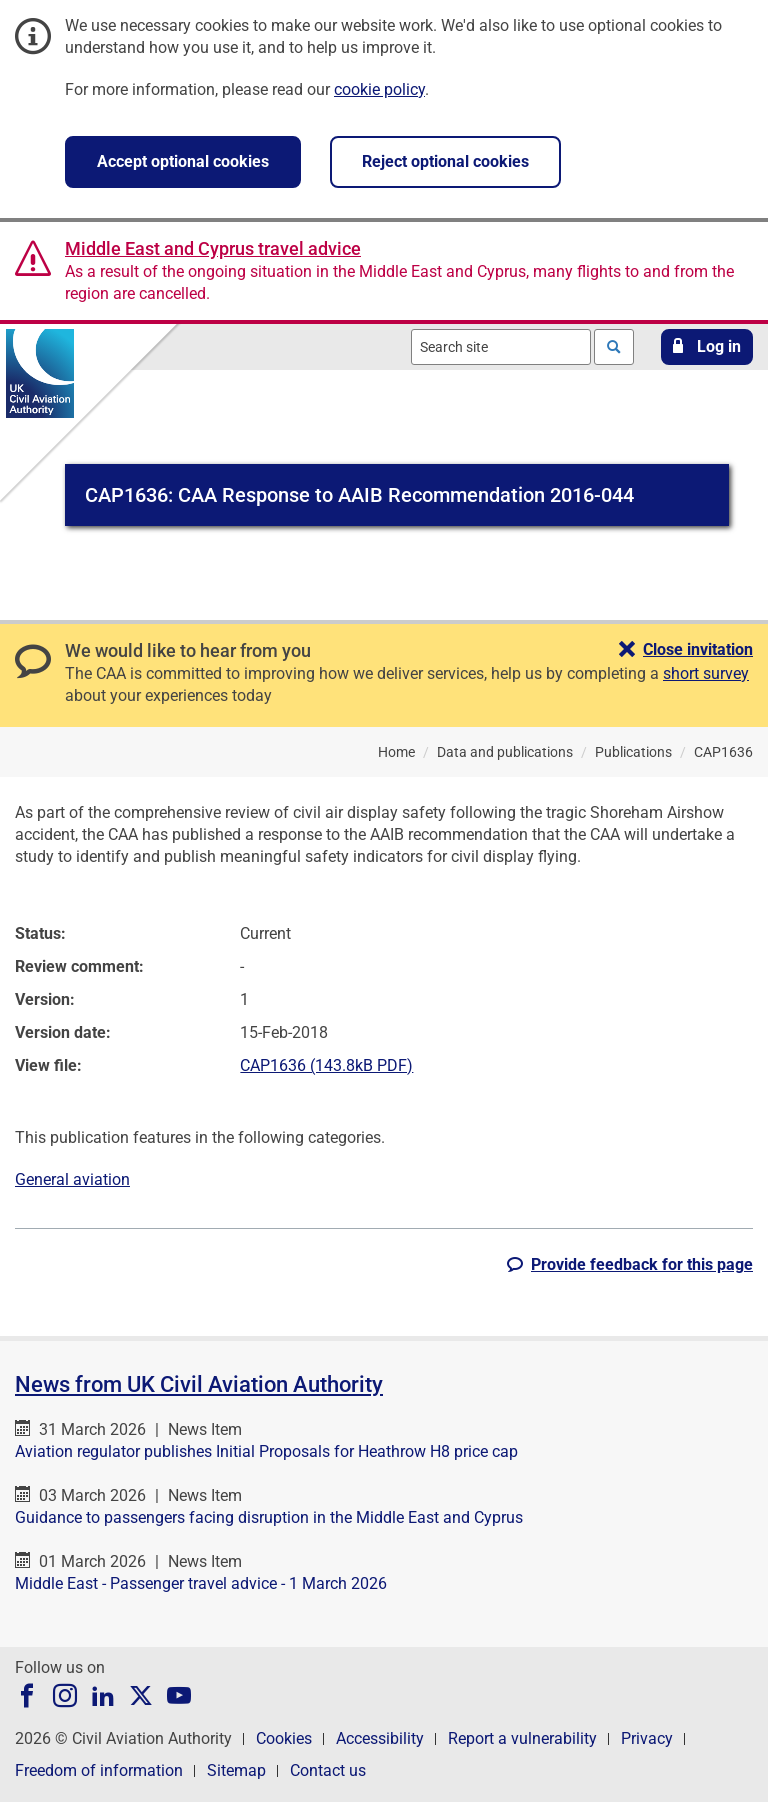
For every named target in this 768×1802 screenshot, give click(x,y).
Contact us (328, 1770)
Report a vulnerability (522, 1738)
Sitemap (236, 1770)
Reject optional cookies (445, 161)
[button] (707, 347)
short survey (706, 673)
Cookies (284, 1738)
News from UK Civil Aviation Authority (199, 1384)
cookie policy (379, 89)
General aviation (72, 1179)
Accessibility (380, 1738)
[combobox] (501, 347)
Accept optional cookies (183, 161)
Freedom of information (99, 1770)
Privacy (647, 1738)
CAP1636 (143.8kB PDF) (326, 1065)
